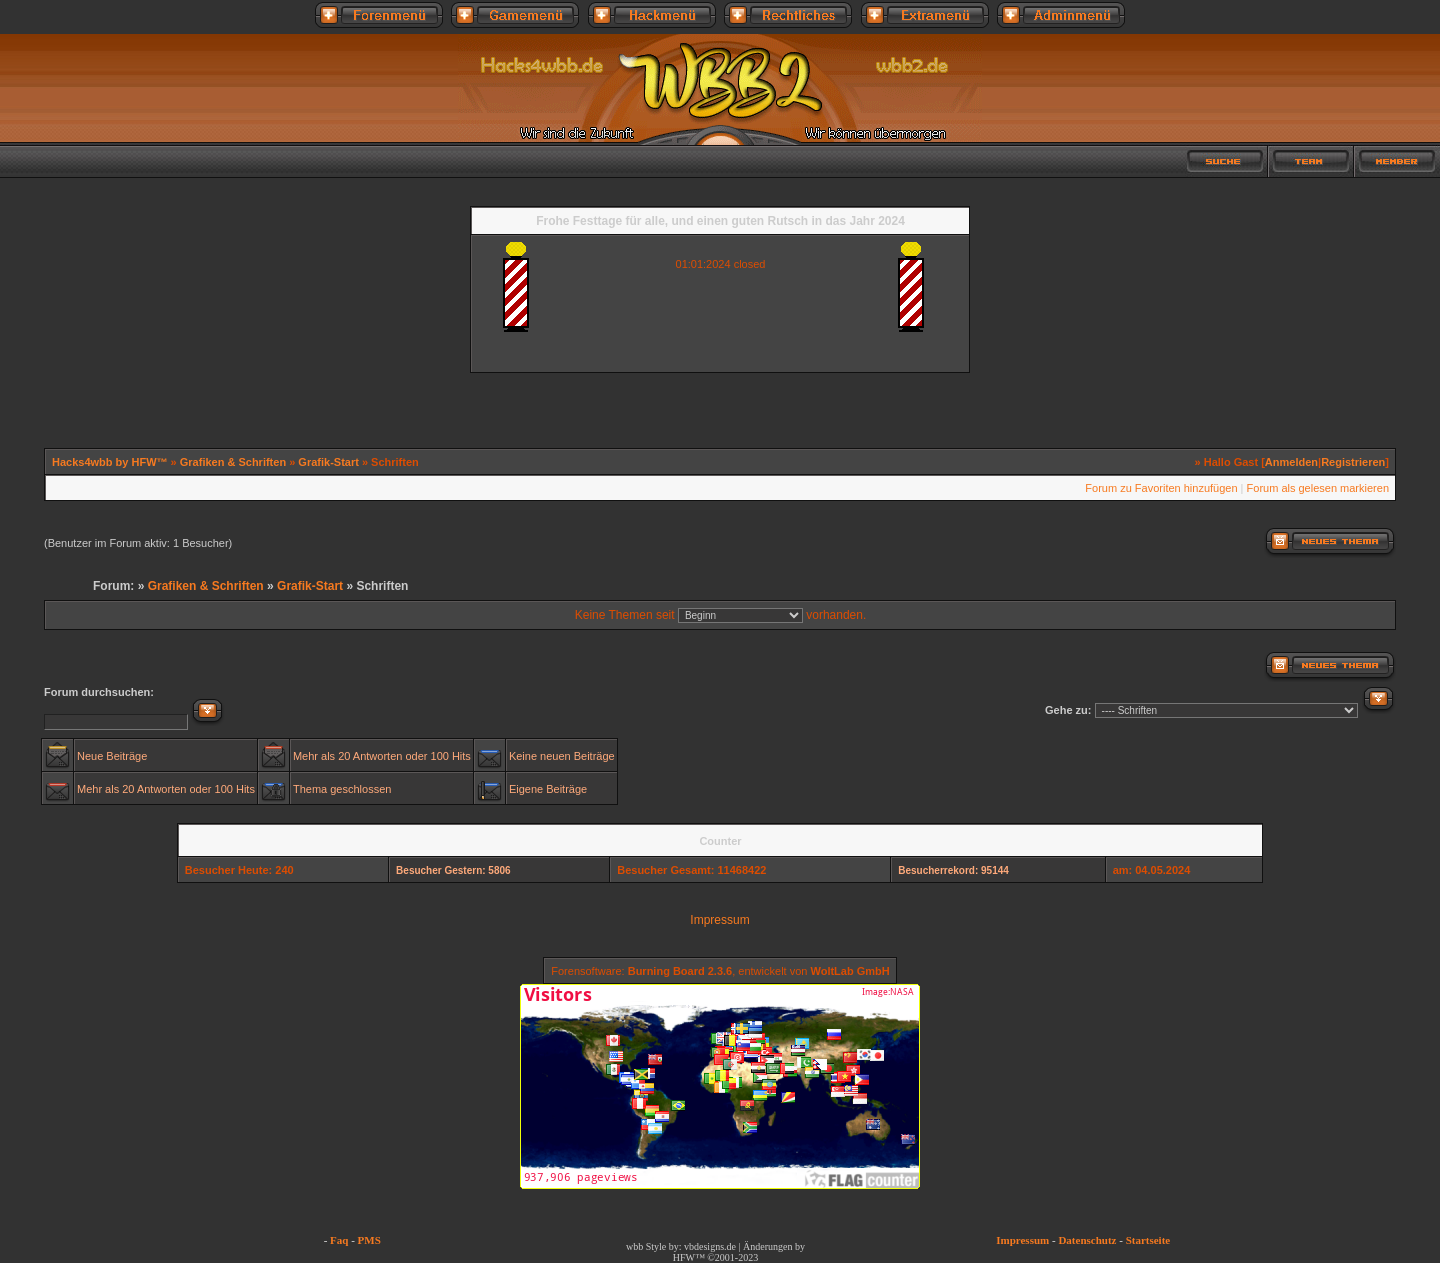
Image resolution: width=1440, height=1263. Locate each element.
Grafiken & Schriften (233, 462)
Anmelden (1291, 462)
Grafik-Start (330, 462)
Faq (339, 1240)
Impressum (719, 920)
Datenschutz (1087, 1240)
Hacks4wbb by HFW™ (111, 462)
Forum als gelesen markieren (1318, 488)
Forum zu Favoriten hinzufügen (1161, 488)
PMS (369, 1240)
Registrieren (1353, 462)
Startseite (1148, 1240)
